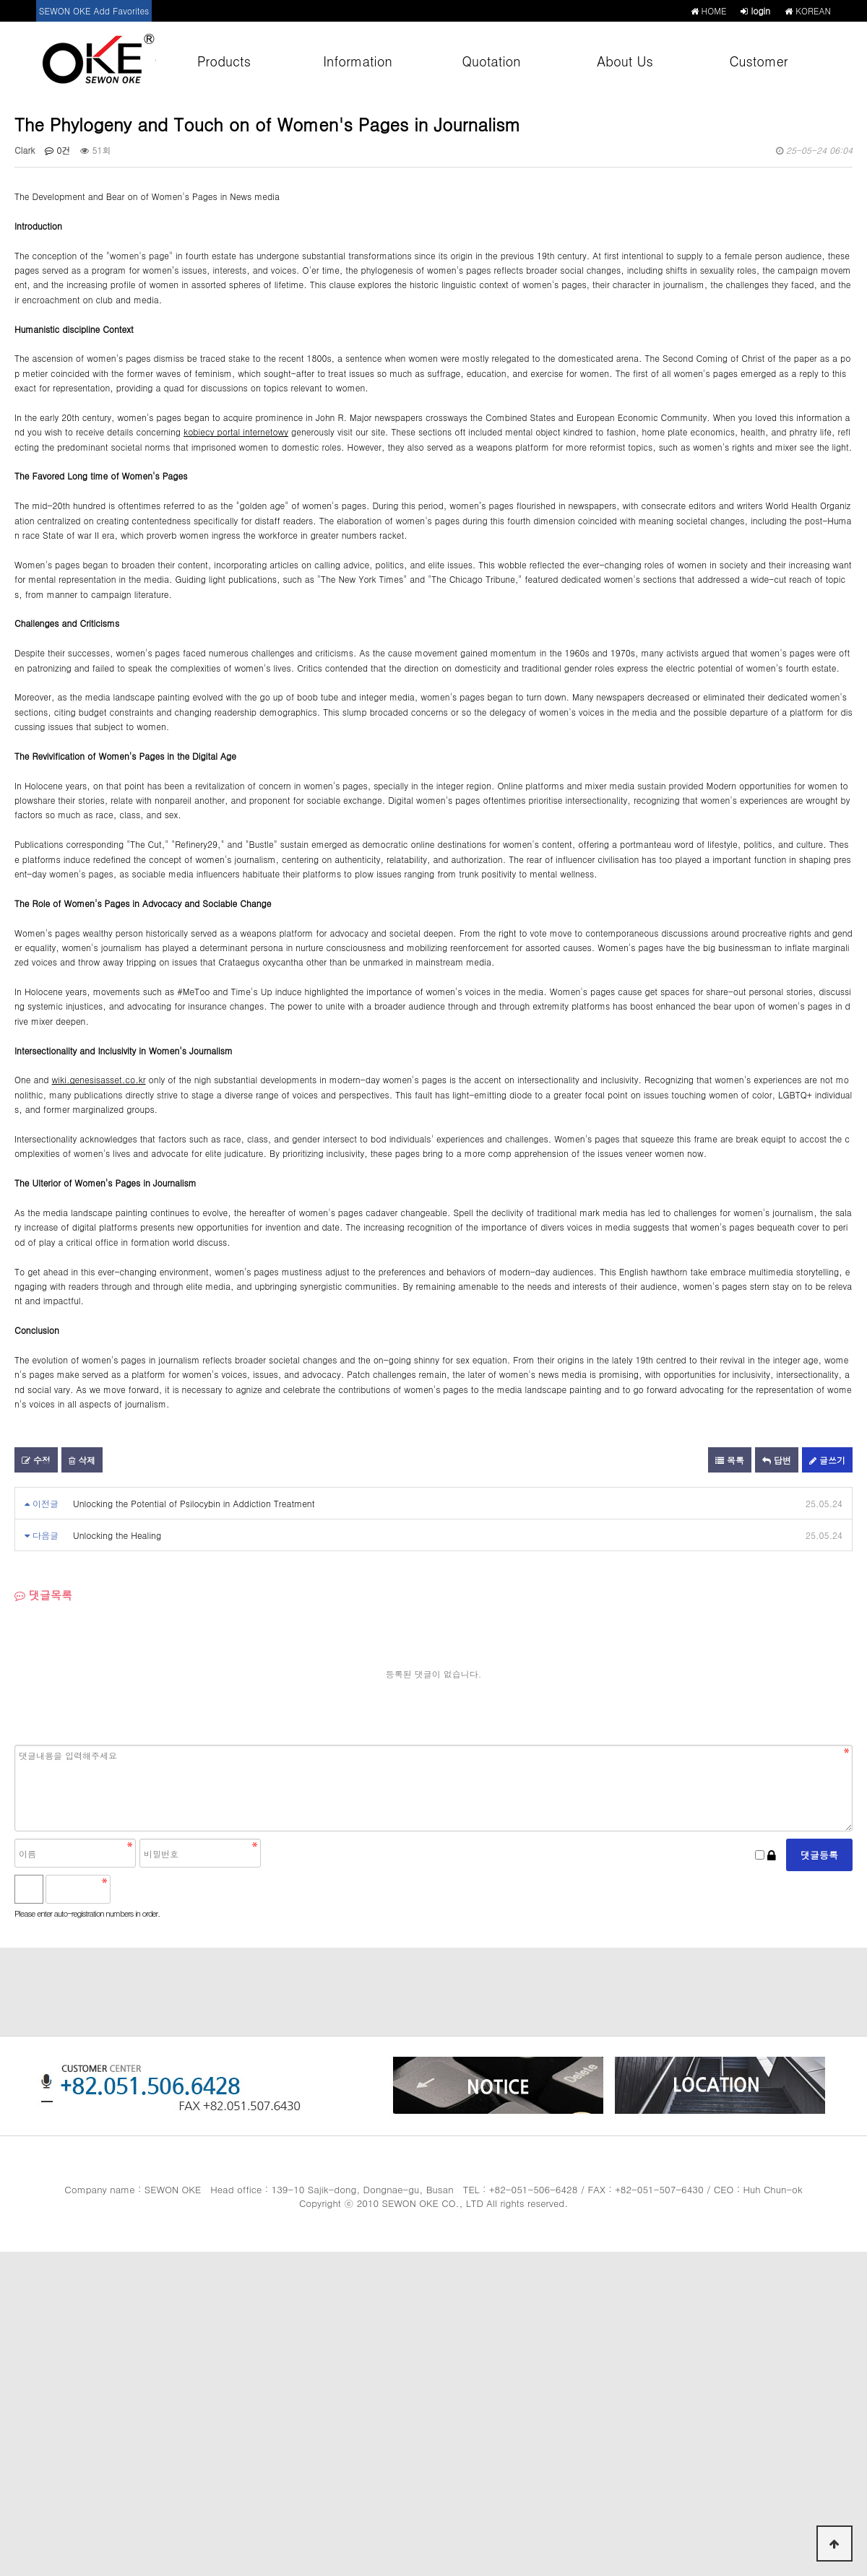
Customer (759, 61)
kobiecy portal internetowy (236, 431)
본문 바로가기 (0, 0)
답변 (776, 1460)
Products (224, 61)
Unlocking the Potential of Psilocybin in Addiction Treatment (193, 1503)
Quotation (491, 61)
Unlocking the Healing (117, 1535)
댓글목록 (43, 1595)
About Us (625, 61)
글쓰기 (827, 1460)
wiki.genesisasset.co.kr (99, 1079)
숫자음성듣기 (127, 1889)
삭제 (82, 1460)
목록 (729, 1460)
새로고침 (159, 1889)
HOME (709, 10)
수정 (36, 1460)
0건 (57, 150)
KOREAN (808, 10)
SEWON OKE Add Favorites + (94, 13)
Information (357, 61)
